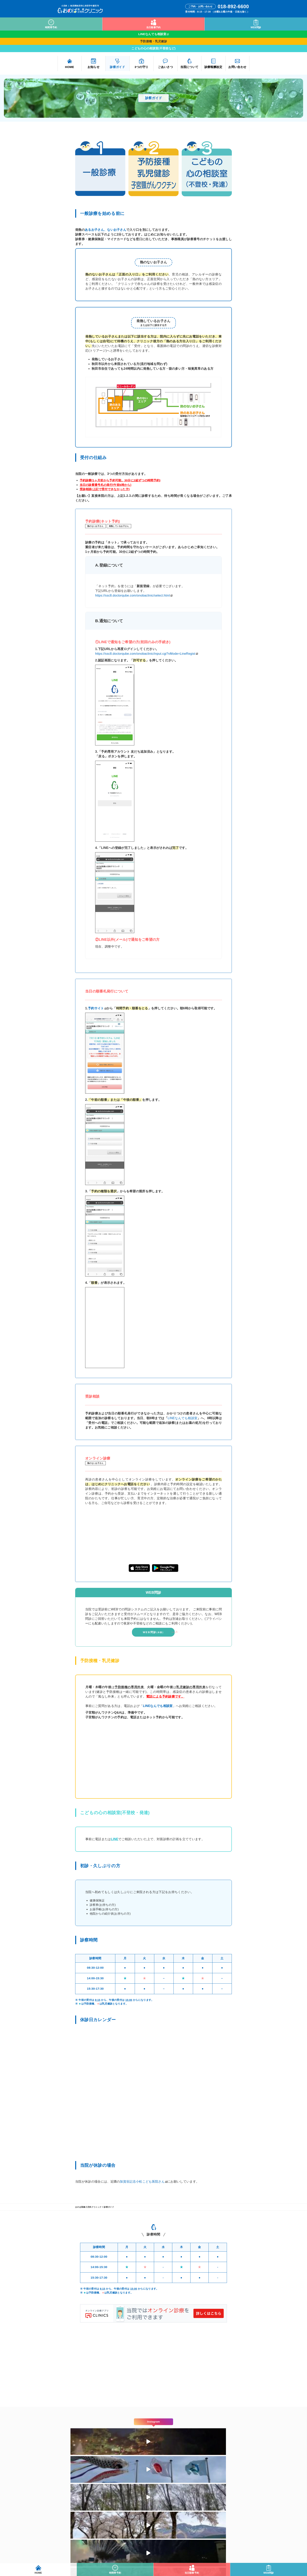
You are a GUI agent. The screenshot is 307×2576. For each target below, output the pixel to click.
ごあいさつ (165, 64)
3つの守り (141, 64)
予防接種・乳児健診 (153, 41)
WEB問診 (153, 1632)
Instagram (194, 2501)
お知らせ (93, 64)
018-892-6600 (157, 2525)
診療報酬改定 (213, 64)
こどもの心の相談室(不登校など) (153, 48)
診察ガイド (117, 64)
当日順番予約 (153, 24)
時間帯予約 (51, 24)
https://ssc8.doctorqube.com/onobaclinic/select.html (132, 595)
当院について (189, 64)
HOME (69, 64)
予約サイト (96, 1008)
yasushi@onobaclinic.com (153, 2534)
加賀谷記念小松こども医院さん (142, 2181)
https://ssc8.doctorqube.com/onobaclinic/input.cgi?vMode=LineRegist (145, 653)
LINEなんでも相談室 (152, 34)
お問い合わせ (237, 64)
